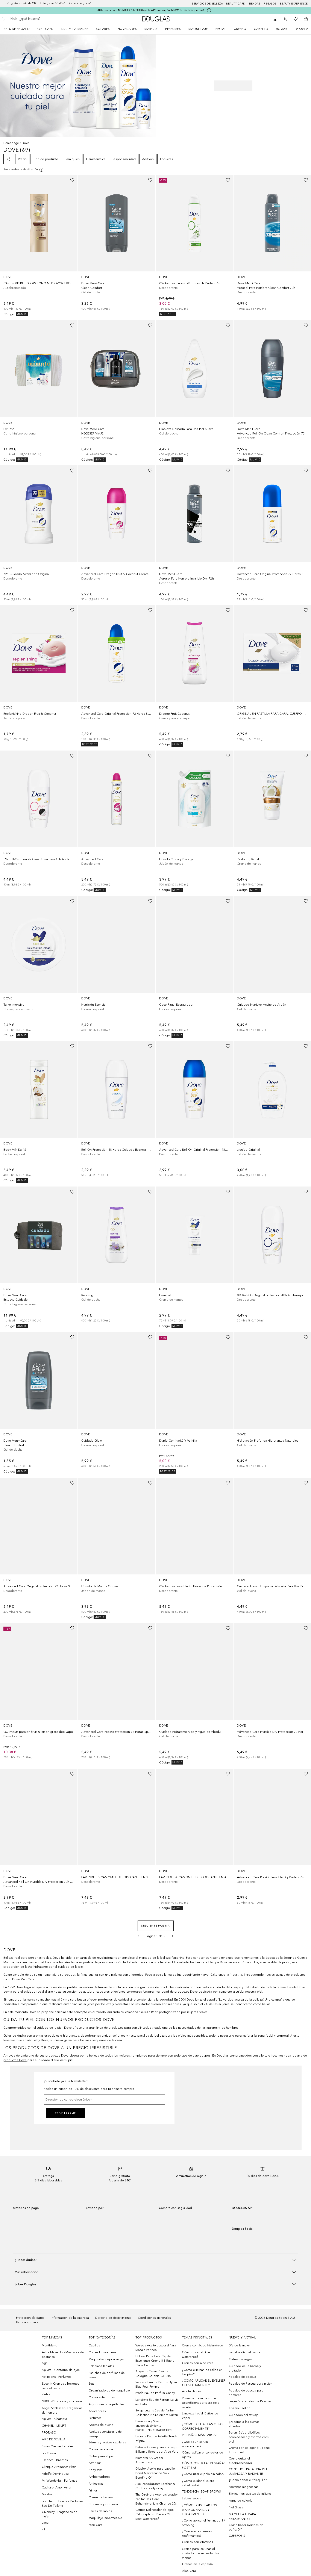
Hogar (281, 29)
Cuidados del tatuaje (243, 2415)
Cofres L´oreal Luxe (102, 2352)
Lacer (46, 2523)
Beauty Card (235, 3)
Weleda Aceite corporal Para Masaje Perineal (155, 2348)
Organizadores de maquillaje (109, 2390)
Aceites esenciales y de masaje (105, 2434)
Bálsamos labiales (101, 2366)
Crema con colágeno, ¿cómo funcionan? (249, 2450)
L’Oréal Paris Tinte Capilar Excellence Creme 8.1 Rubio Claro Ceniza (154, 2360)
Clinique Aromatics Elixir (59, 2467)
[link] (38, 245)
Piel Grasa (236, 2507)
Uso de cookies (27, 2322)
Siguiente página (155, 1925)
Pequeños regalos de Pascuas (250, 2401)
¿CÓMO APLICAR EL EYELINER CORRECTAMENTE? (203, 2383)
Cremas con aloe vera (197, 2363)
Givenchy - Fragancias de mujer (59, 2514)
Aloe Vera (189, 2571)
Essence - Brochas (55, 2460)
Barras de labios (100, 2511)
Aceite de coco (192, 2391)
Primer (93, 2490)
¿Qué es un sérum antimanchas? (195, 2444)
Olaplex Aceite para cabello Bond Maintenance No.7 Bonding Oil (155, 2473)
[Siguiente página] (172, 1936)
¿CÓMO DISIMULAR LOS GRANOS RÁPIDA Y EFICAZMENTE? (199, 2509)
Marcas (151, 29)
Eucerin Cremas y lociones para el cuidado (60, 2386)
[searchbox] (42, 19)
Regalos (270, 3)
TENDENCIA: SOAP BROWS (201, 2491)
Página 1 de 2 (155, 1936)
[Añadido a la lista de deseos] (72, 180)
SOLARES (103, 29)
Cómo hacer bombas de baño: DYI (246, 2527)
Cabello (261, 29)
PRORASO (49, 2432)
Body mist (96, 2470)
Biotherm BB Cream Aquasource (149, 2460)
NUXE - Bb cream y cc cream (62, 2401)
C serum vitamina (101, 2497)
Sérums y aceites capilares (107, 2442)
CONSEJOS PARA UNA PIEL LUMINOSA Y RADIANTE (248, 2471)
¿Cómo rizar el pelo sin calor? (203, 2474)
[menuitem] (19, 28)
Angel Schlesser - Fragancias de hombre (62, 2410)
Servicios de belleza (207, 3)
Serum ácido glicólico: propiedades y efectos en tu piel (249, 2437)
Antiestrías (96, 2483)
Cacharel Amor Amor (57, 2487)
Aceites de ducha (101, 2425)
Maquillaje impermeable (105, 2518)
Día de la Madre (74, 29)
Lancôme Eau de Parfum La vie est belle (157, 2402)
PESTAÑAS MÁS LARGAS (199, 2435)
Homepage (11, 143)
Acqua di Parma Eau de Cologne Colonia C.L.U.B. (153, 2374)
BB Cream (49, 2453)
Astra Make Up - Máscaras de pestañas (63, 2354)
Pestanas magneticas (243, 2487)
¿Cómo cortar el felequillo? (248, 2480)
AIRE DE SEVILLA (53, 2439)
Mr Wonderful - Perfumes (59, 2480)
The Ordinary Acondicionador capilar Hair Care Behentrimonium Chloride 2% (156, 2499)
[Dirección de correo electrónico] (104, 2099)
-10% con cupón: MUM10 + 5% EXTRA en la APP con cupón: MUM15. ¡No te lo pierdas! (150, 10)
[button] (155, 2260)
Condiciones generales (154, 2318)
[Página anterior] (139, 1936)
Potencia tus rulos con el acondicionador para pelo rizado (200, 2402)
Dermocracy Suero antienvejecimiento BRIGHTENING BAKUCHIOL (154, 2425)
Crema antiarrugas (102, 2397)
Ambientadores (100, 2477)
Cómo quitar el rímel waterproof (196, 2354)
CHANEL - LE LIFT (54, 2426)
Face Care (96, 2525)
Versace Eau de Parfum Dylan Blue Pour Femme (156, 2384)
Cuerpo (240, 29)
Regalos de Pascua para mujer (250, 2383)
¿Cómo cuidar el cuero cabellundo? (198, 2483)
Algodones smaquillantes (107, 2404)
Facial (220, 29)
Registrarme (65, 2113)
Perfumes (173, 29)
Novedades (127, 29)
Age (45, 2363)
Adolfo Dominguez (55, 2474)
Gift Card (45, 29)
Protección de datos (30, 2318)
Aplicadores (97, 2411)
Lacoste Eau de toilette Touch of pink (156, 2439)
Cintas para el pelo (102, 2456)
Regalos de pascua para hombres (246, 2393)
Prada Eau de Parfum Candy (155, 2393)
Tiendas (254, 3)
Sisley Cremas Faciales (57, 2446)
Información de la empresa (70, 2318)
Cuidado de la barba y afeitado (245, 2368)
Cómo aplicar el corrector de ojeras (202, 2455)
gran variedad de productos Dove (173, 1991)
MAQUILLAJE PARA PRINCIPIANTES (242, 2516)
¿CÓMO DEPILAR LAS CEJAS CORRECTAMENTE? (202, 2426)
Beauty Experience (294, 3)
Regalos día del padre (244, 2352)
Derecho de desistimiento (113, 2318)
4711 (45, 2529)
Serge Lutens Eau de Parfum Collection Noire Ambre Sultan (156, 2413)
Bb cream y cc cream (103, 2504)
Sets (92, 2383)
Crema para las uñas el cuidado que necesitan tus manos (201, 2553)
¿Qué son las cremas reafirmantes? (197, 2533)
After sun (95, 2463)
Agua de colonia (240, 2500)
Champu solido (239, 2408)
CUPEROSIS (237, 2536)
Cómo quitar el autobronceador (240, 2461)
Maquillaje (198, 29)
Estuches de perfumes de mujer (107, 2375)
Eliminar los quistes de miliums (250, 2494)
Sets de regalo (17, 29)
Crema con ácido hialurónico (202, 2345)
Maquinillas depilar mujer (106, 2359)
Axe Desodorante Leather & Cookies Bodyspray (155, 2486)
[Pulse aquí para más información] (209, 10)
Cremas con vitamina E (198, 2542)
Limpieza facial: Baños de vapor (200, 2416)
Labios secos (191, 2498)
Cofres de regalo (241, 2359)
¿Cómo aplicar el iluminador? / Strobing (203, 2523)
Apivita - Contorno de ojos (61, 2370)
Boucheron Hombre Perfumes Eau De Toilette (62, 2503)
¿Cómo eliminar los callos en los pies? (202, 2372)
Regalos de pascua (242, 2377)
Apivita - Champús (55, 2419)
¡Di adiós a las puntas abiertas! (244, 2424)
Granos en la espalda (197, 2564)
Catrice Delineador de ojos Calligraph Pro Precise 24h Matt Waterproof (154, 2514)
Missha (47, 2494)
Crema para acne (101, 2449)
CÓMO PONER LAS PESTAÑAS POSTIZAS (204, 2465)
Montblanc (49, 2345)
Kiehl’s (46, 2394)
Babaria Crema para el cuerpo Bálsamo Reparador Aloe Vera (157, 2449)
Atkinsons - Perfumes (56, 2377)
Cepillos (94, 2345)
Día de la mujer (239, 2345)
